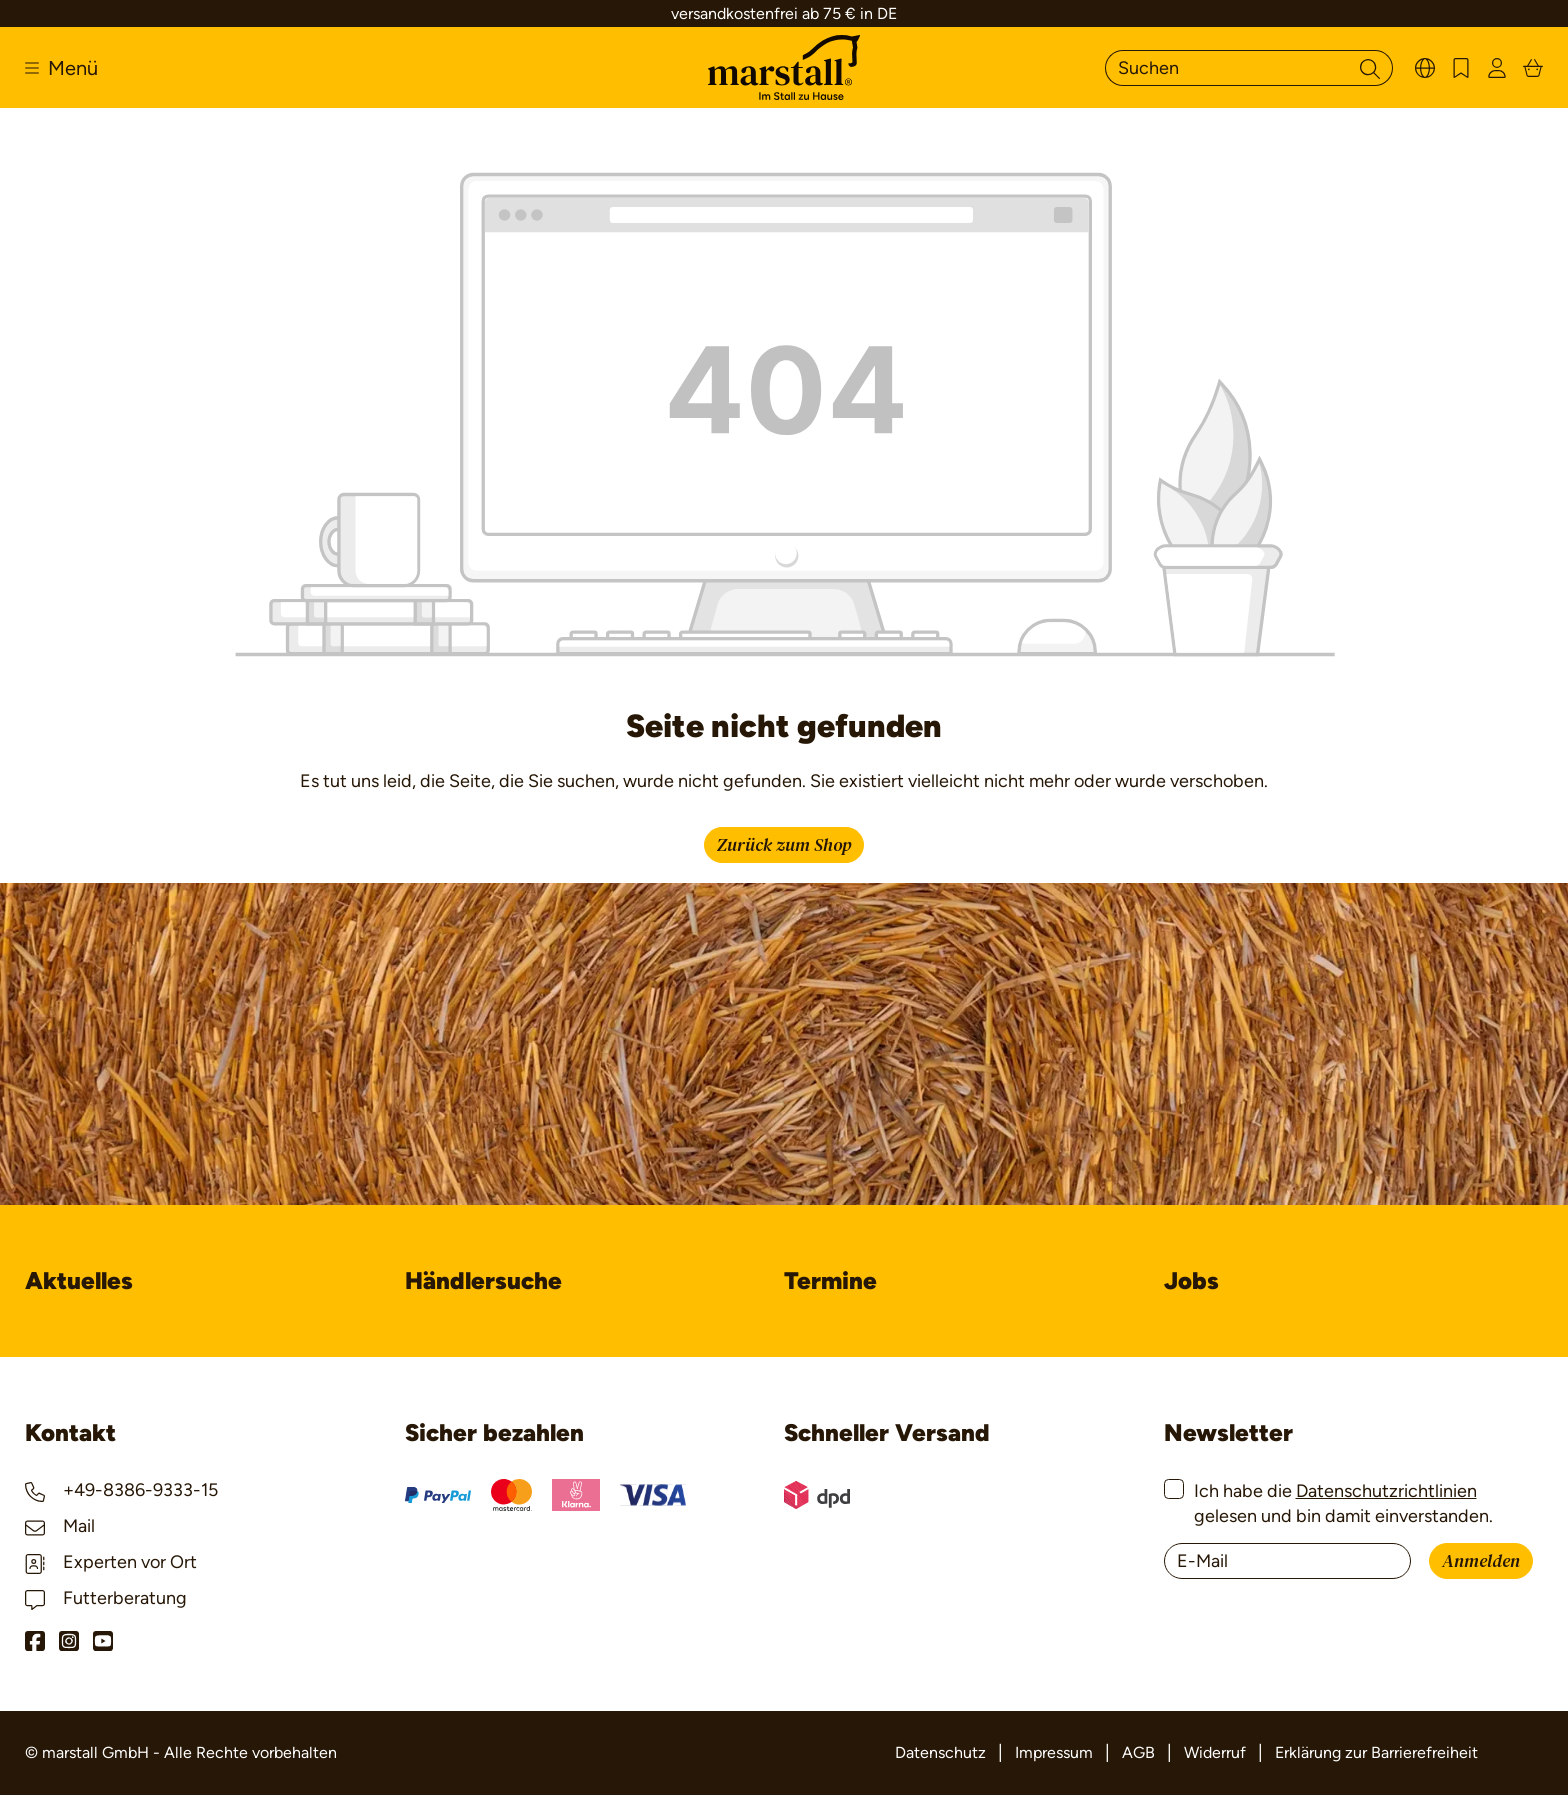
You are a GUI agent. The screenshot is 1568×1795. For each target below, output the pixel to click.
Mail (60, 1526)
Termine (830, 1280)
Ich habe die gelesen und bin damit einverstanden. (1343, 1503)
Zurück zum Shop (784, 845)
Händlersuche (483, 1280)
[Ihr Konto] (1497, 67)
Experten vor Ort (111, 1562)
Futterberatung (106, 1598)
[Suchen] (1226, 68)
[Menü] (61, 68)
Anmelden (1481, 1561)
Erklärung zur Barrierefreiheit (1376, 1752)
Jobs (1191, 1280)
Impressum (1054, 1752)
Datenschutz (940, 1752)
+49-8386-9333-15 (121, 1490)
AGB (1138, 1752)
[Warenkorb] (1533, 67)
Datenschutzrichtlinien (1386, 1491)
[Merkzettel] (1461, 67)
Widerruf (1215, 1752)
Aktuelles (79, 1280)
